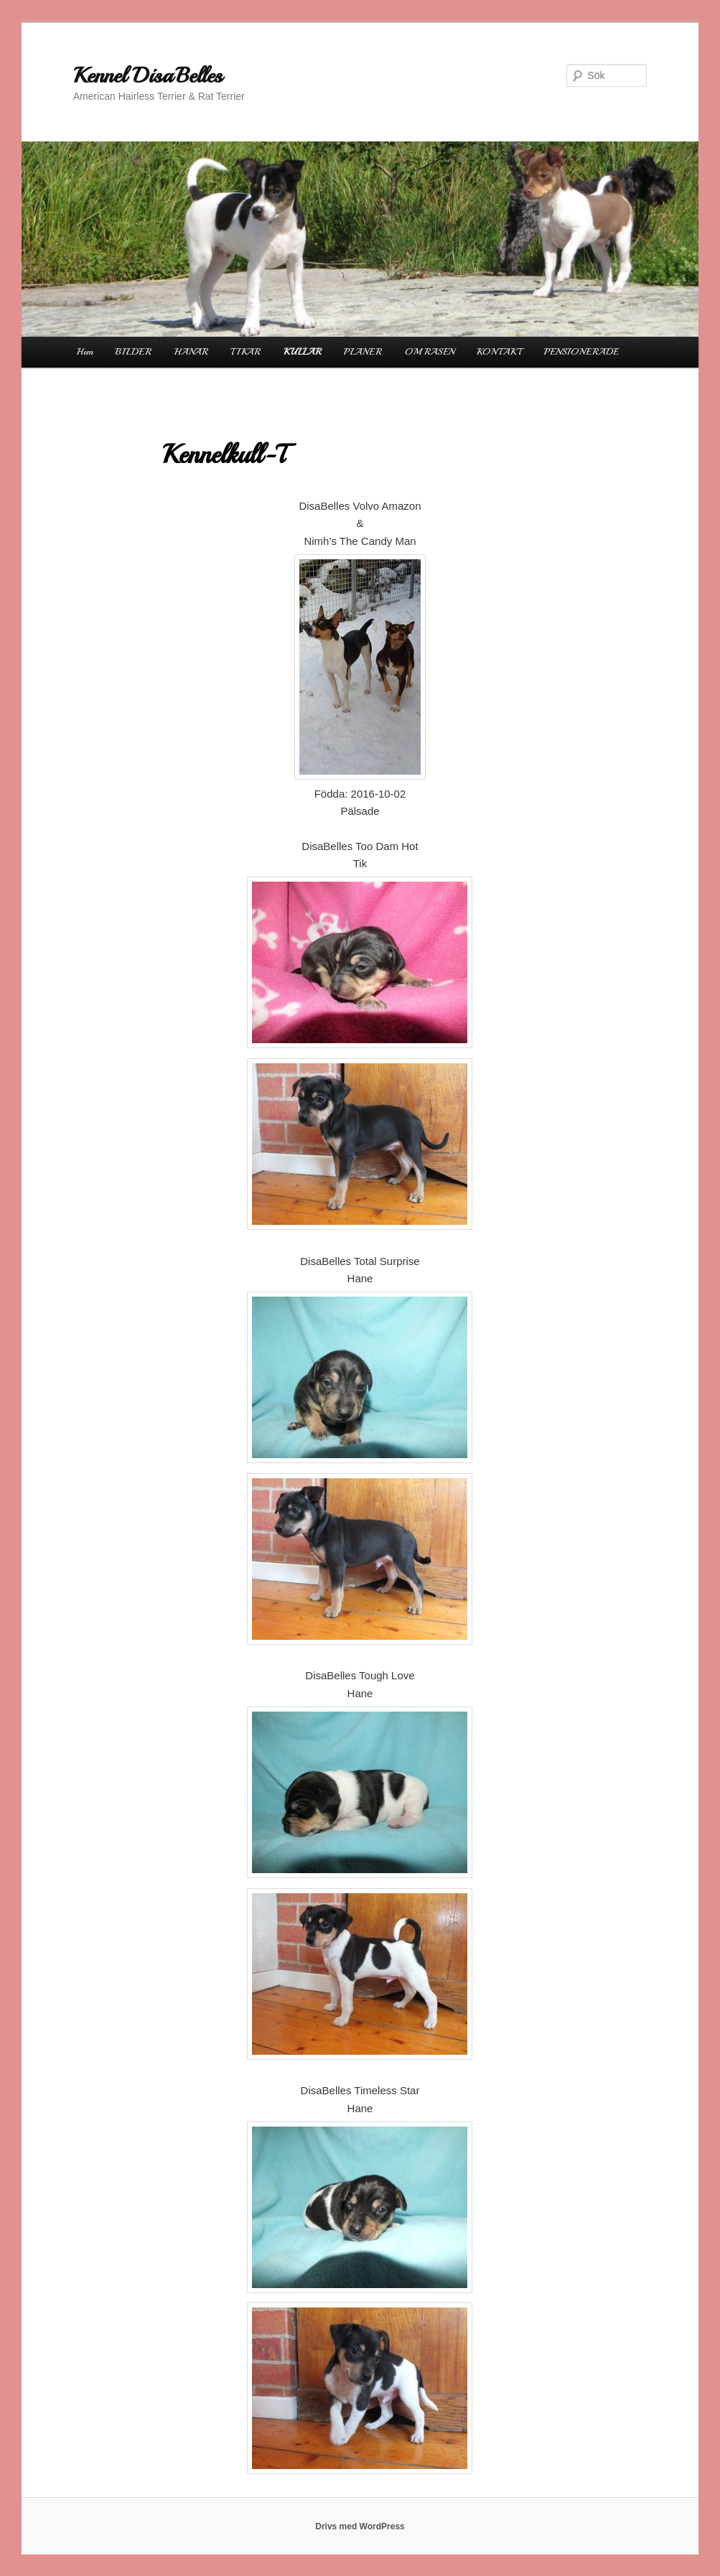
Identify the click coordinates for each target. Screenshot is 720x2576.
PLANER (363, 352)
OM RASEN (429, 352)
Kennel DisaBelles (148, 75)
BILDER (133, 352)
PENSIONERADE (581, 352)
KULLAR (303, 352)
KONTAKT (499, 352)
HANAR (191, 352)
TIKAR (245, 352)
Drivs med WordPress (360, 2526)
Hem (85, 352)
